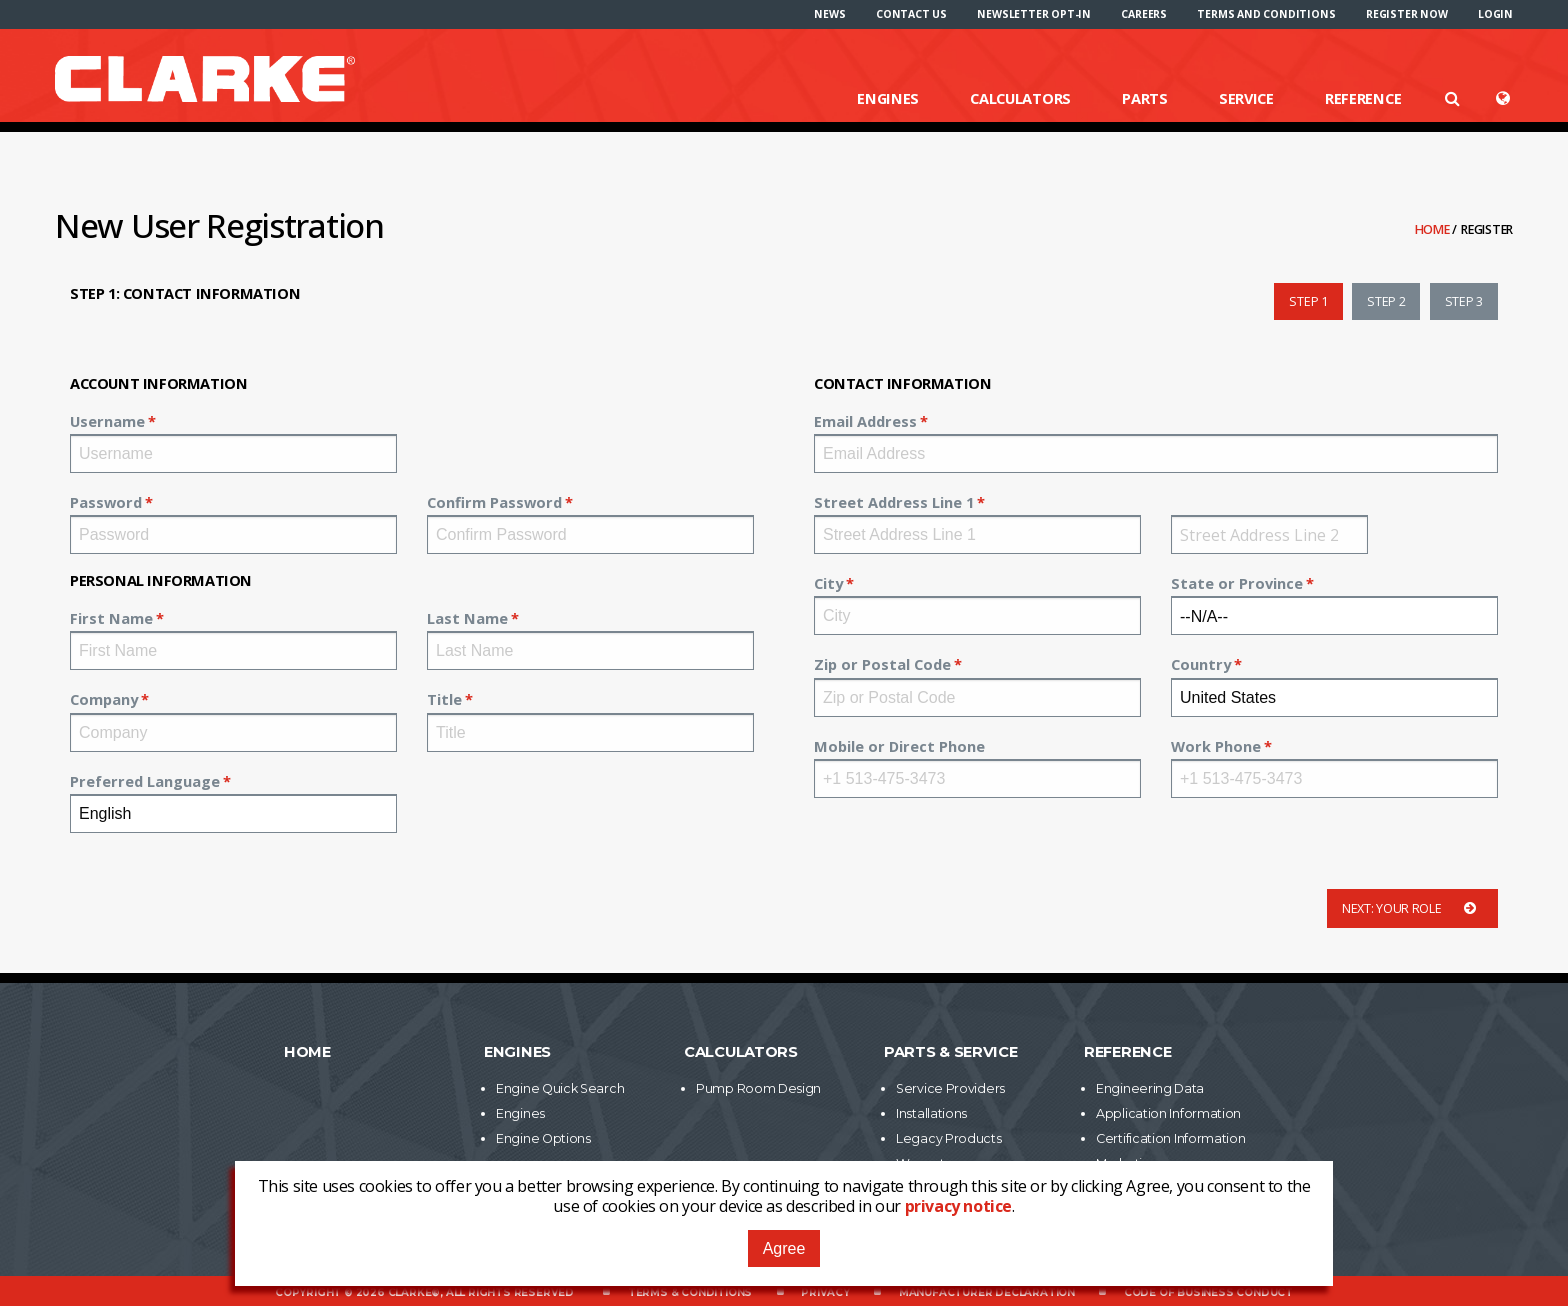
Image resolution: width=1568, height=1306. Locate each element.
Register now (1407, 14)
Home (1434, 229)
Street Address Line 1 (894, 502)
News (829, 14)
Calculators (1020, 98)
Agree (784, 1248)
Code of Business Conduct (1208, 1292)
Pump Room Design (758, 1088)
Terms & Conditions (690, 1292)
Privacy (825, 1292)
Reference (1363, 98)
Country (1201, 664)
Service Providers (950, 1088)
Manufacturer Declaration (987, 1292)
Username (107, 421)
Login (1495, 14)
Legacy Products (949, 1138)
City (828, 583)
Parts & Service (951, 1052)
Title (444, 699)
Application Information (1168, 1113)
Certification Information (1171, 1138)
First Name (111, 618)
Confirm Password (494, 502)
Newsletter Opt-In (1034, 14)
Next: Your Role (1412, 908)
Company (104, 699)
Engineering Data (1150, 1088)
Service (1246, 98)
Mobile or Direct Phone (899, 746)
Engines (888, 98)
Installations (931, 1113)
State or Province (1237, 583)
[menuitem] (829, 14)
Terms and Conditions (1266, 14)
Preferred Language (145, 781)
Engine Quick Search (560, 1088)
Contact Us (911, 14)
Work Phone (1216, 746)
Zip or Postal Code (882, 664)
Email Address (865, 421)
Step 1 (1308, 301)
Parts (1145, 98)
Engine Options (543, 1138)
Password (106, 502)
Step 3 (1464, 301)
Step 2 (1386, 301)
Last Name (467, 618)
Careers (1144, 14)
